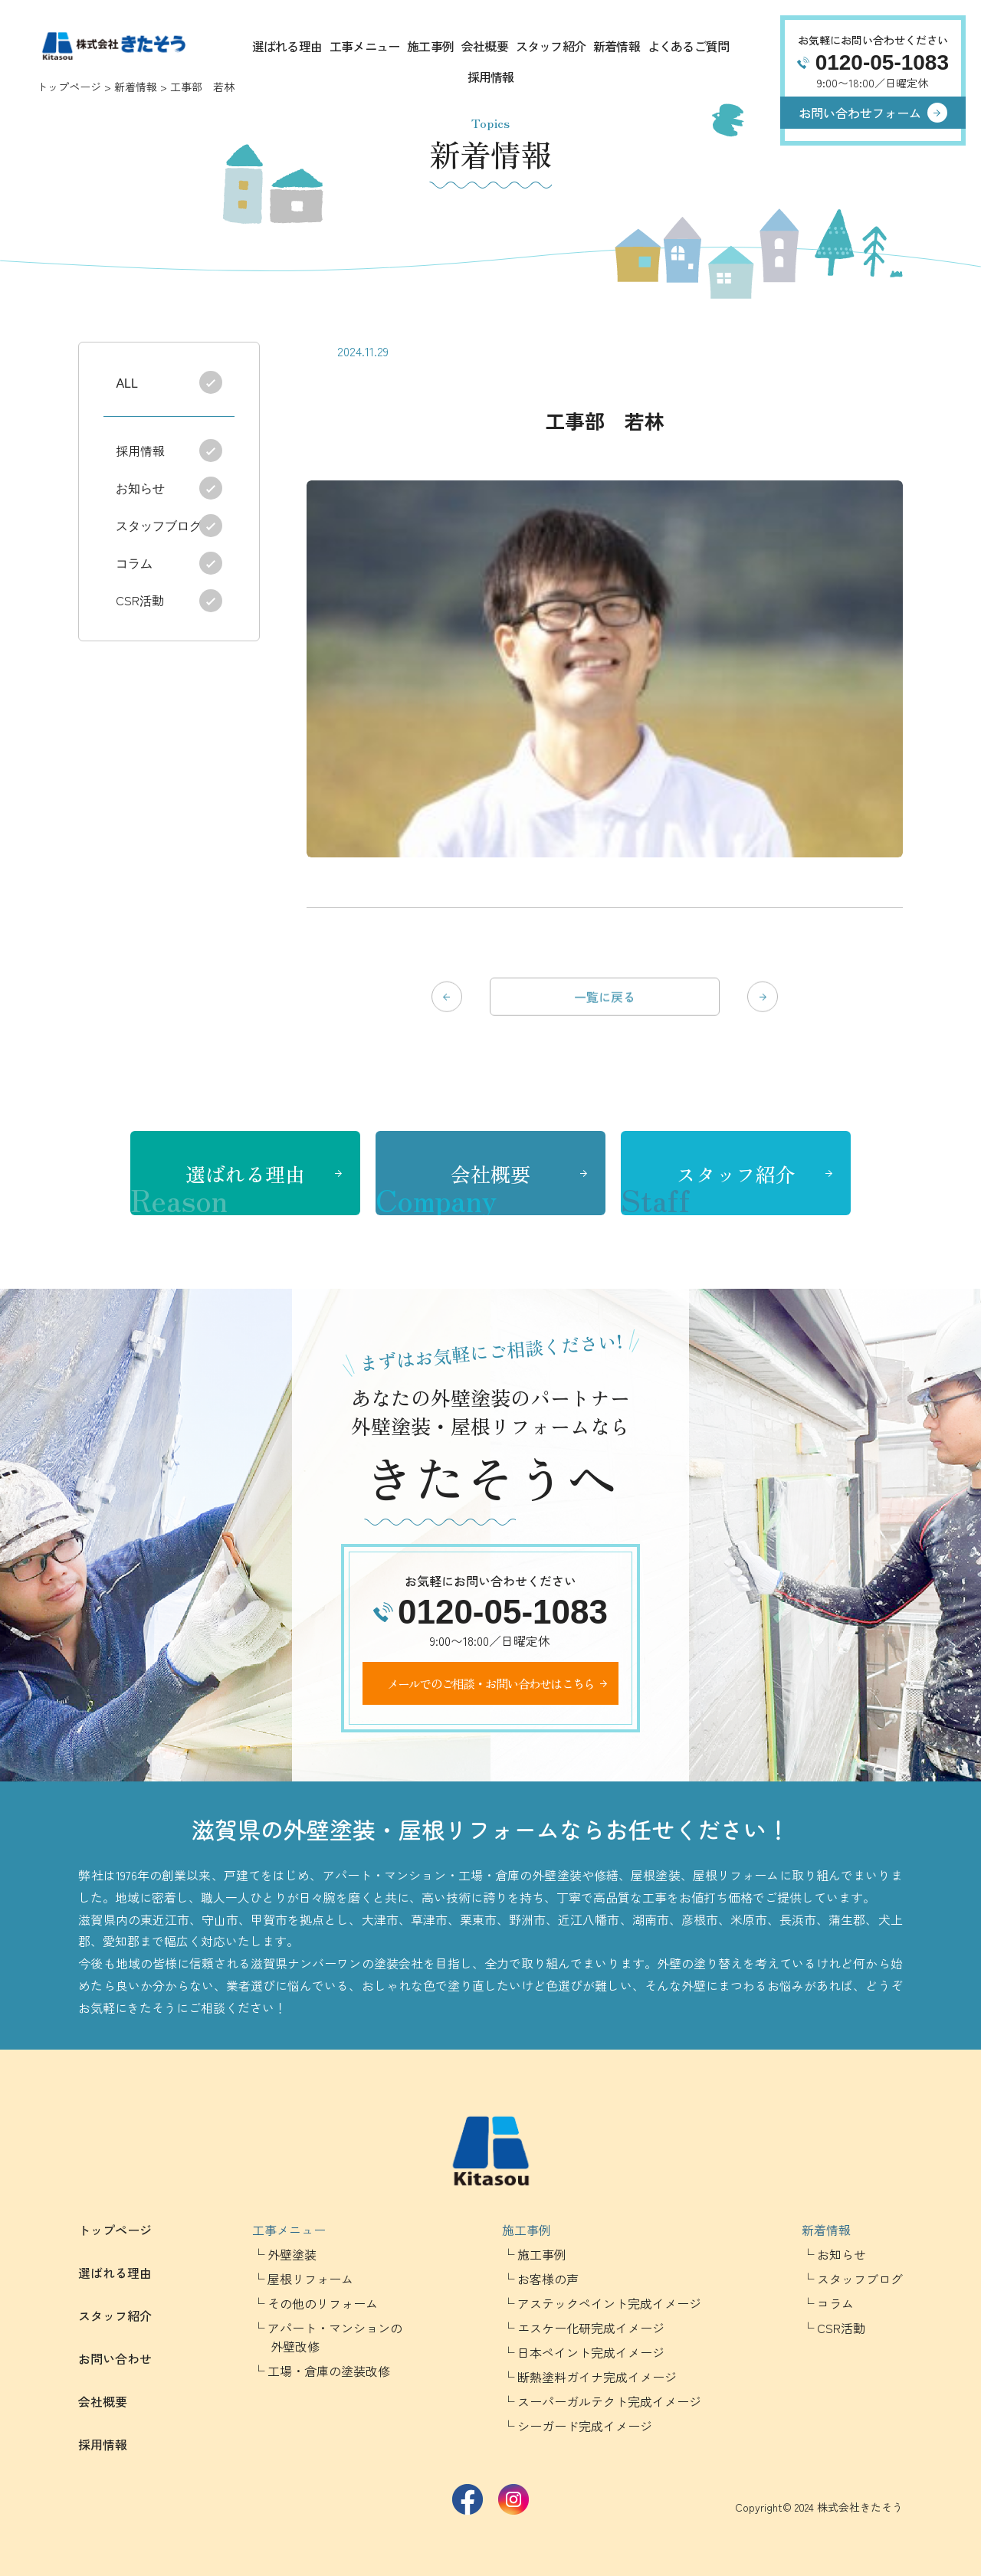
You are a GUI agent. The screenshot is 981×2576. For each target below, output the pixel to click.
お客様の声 (548, 2279)
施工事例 (430, 46)
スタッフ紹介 (551, 46)
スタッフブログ (162, 525)
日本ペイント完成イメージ (590, 2352)
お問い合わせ (115, 2358)
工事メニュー (364, 46)
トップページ (69, 86)
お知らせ (143, 487)
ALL (126, 382)
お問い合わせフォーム (860, 112)
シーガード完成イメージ (584, 2426)
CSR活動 (143, 600)
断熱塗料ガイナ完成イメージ (597, 2377)
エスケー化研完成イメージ (590, 2328)
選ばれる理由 (287, 46)
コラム (137, 562)
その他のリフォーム (322, 2303)
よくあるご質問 (688, 46)
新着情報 (616, 46)
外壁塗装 (292, 2254)
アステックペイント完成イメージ (609, 2303)
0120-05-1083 (882, 62)
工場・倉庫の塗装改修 (328, 2370)
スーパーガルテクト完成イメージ (609, 2401)
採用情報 (491, 76)
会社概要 (484, 46)
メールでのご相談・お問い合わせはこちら (491, 1683)
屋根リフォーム (310, 2279)
